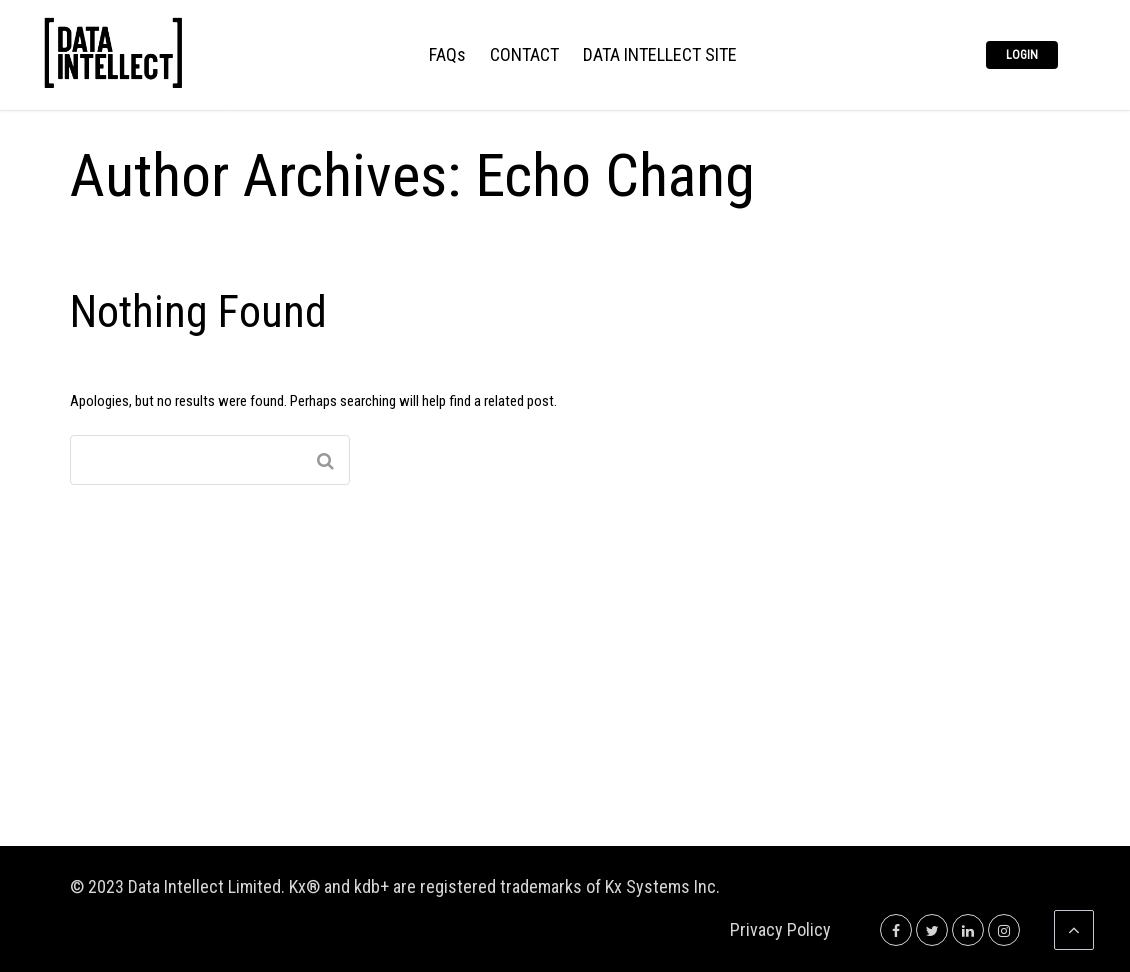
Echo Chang (615, 175)
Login (1022, 55)
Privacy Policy (780, 929)
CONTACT (524, 55)
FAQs (447, 55)
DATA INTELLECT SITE (660, 55)
